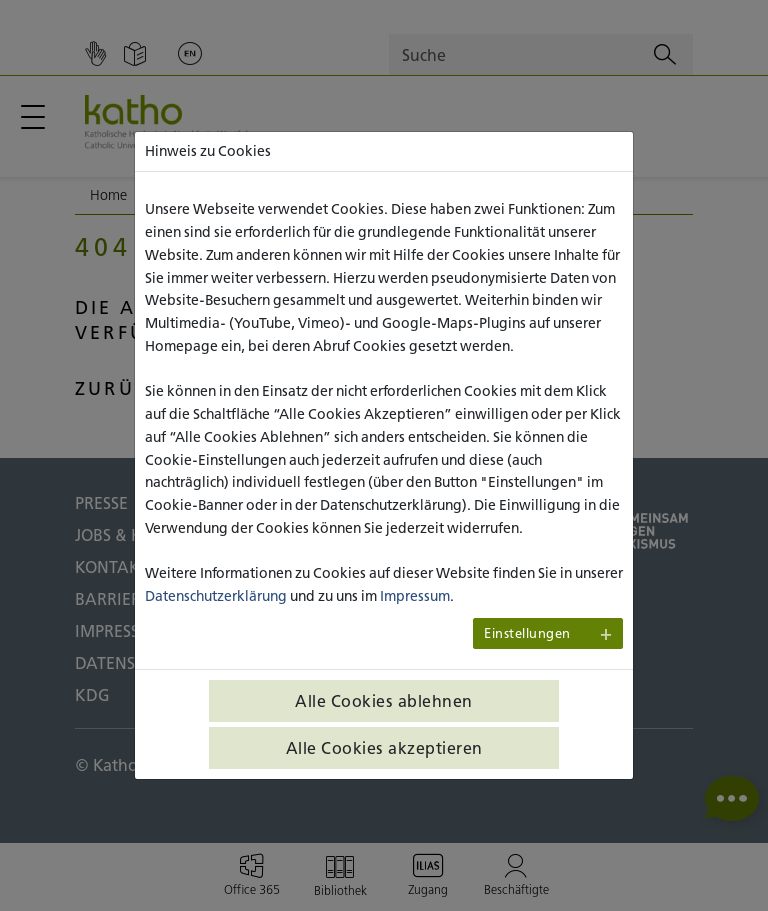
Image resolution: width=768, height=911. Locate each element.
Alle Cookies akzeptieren (384, 748)
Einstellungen (527, 633)
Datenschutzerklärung (216, 596)
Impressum (415, 596)
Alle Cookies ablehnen (384, 701)
